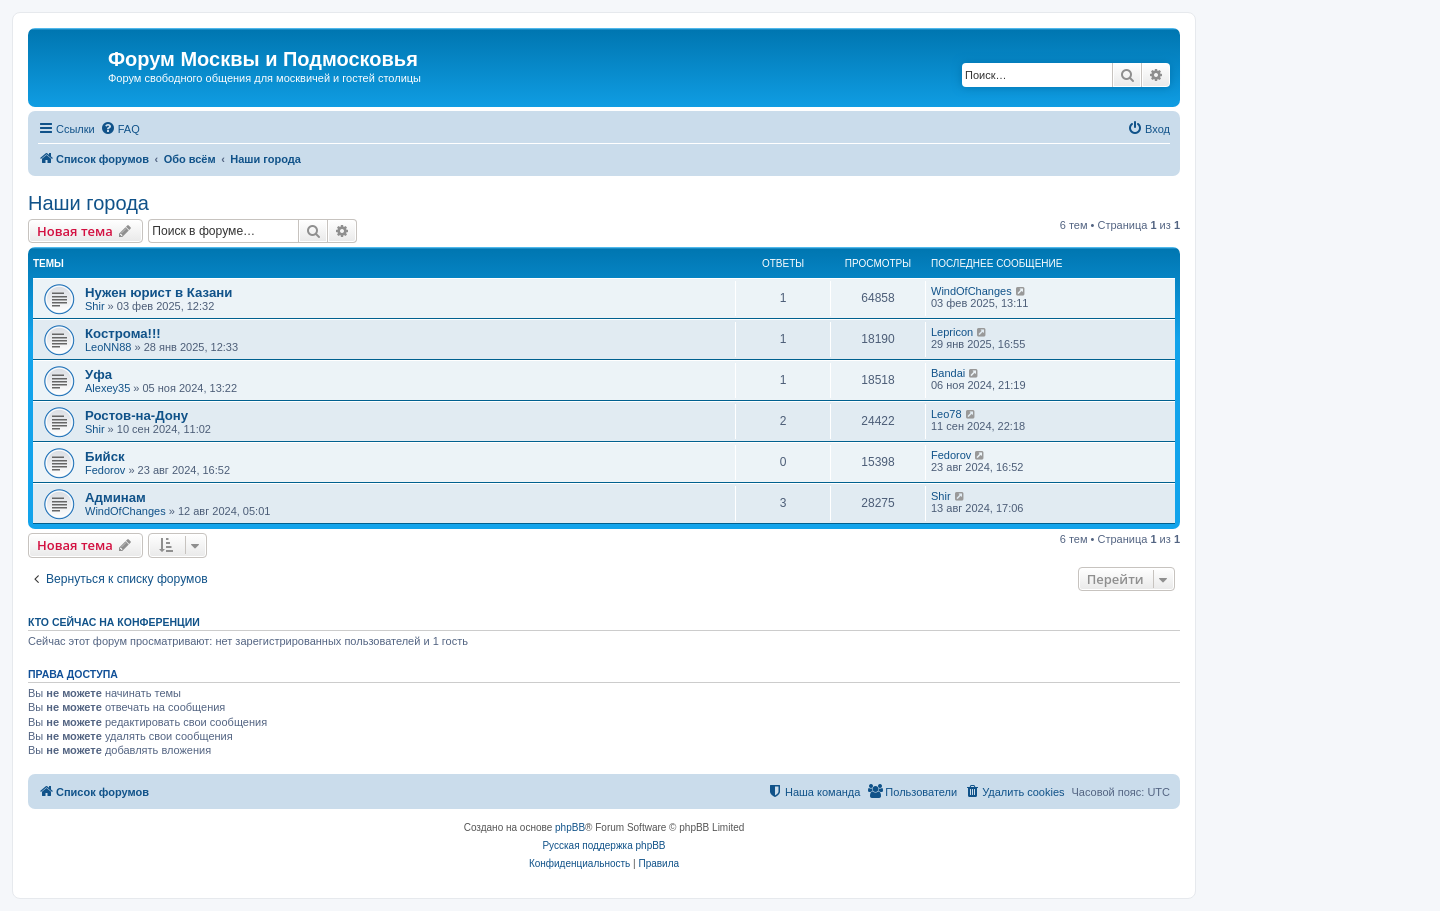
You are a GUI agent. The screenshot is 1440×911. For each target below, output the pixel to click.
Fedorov (105, 470)
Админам (115, 497)
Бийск (105, 456)
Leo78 (946, 414)
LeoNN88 (108, 347)
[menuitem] (120, 129)
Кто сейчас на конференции (114, 622)
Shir (95, 306)
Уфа (98, 374)
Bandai (948, 373)
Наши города (88, 203)
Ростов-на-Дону (136, 415)
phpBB (570, 827)
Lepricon (952, 332)
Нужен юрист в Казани (158, 292)
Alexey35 (107, 388)
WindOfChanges (971, 291)
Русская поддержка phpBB (603, 845)
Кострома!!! (123, 333)
